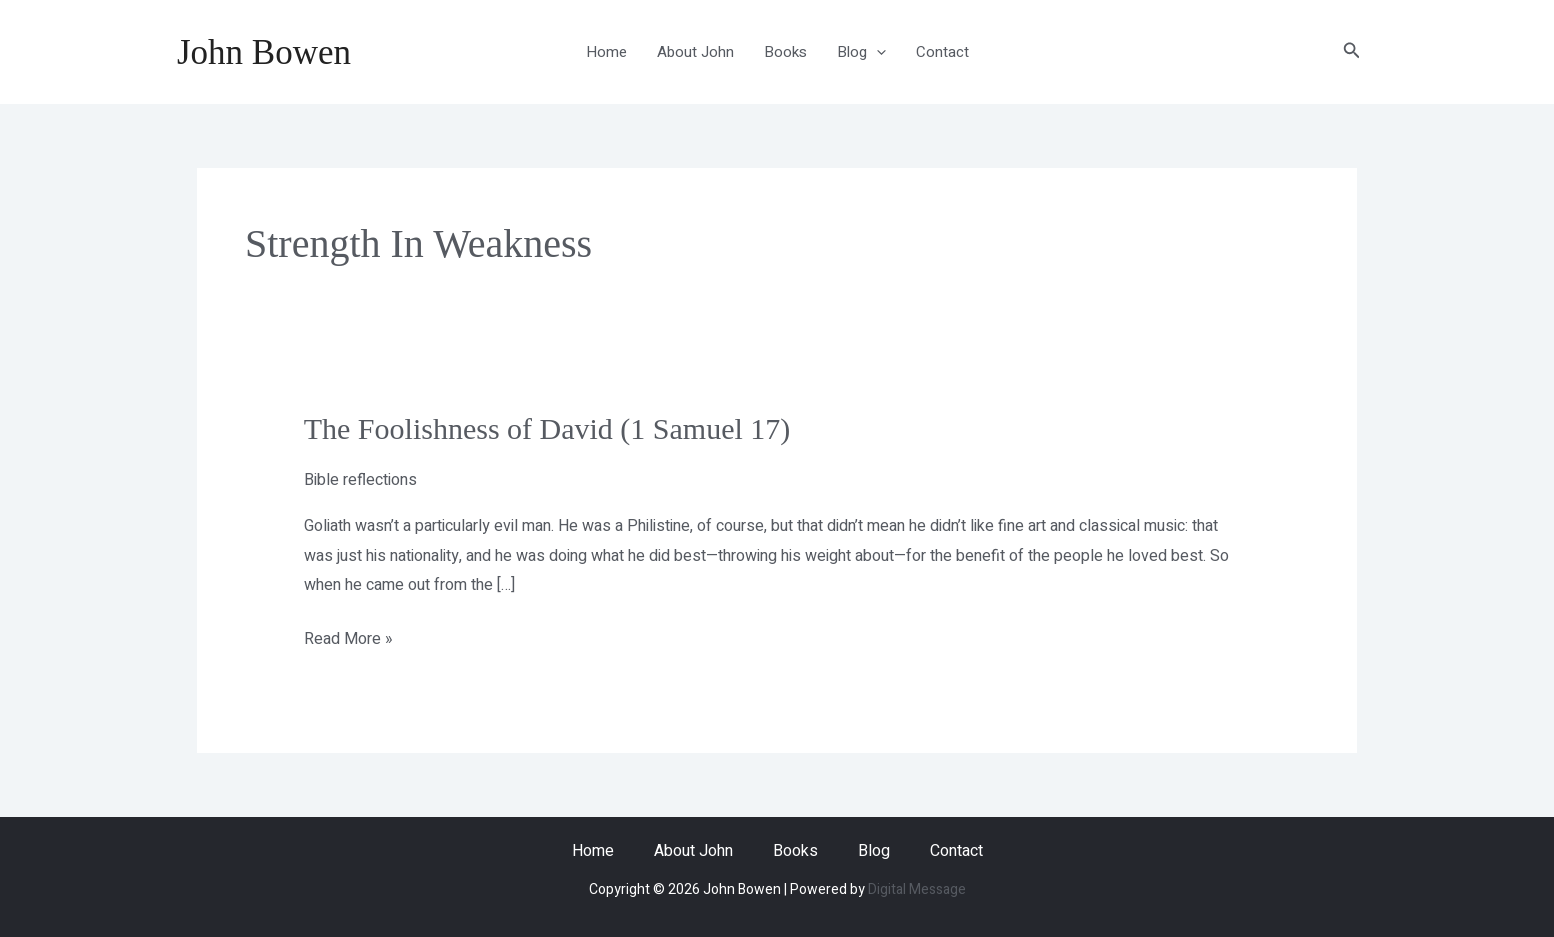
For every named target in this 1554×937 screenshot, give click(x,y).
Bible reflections (360, 480)
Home (606, 52)
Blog (861, 52)
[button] (1352, 52)
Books (785, 52)
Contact (942, 52)
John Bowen (264, 52)
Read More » (348, 638)
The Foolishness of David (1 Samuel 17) (547, 428)
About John (695, 52)
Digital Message (917, 889)
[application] (876, 52)
